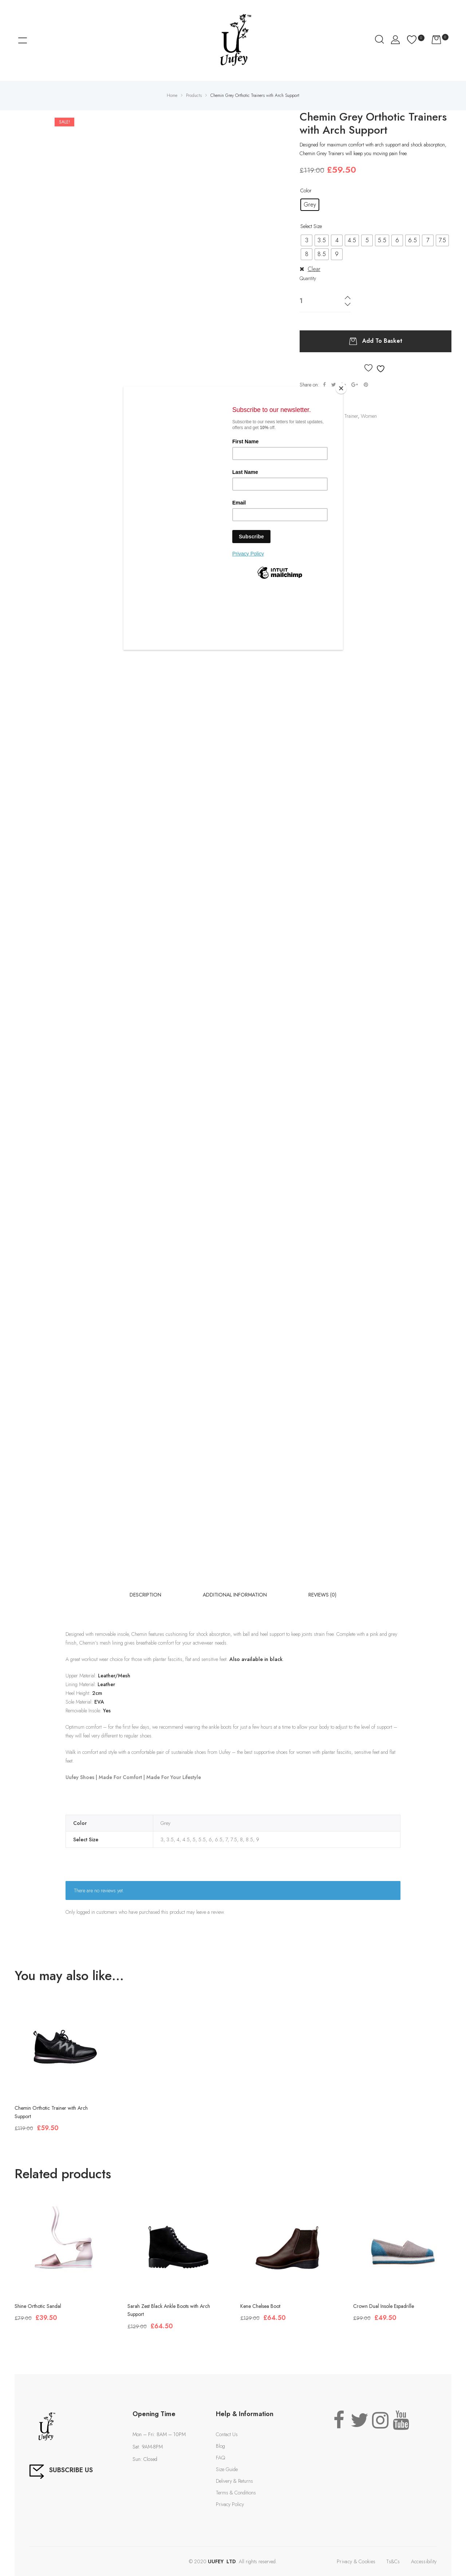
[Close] (341, 388)
